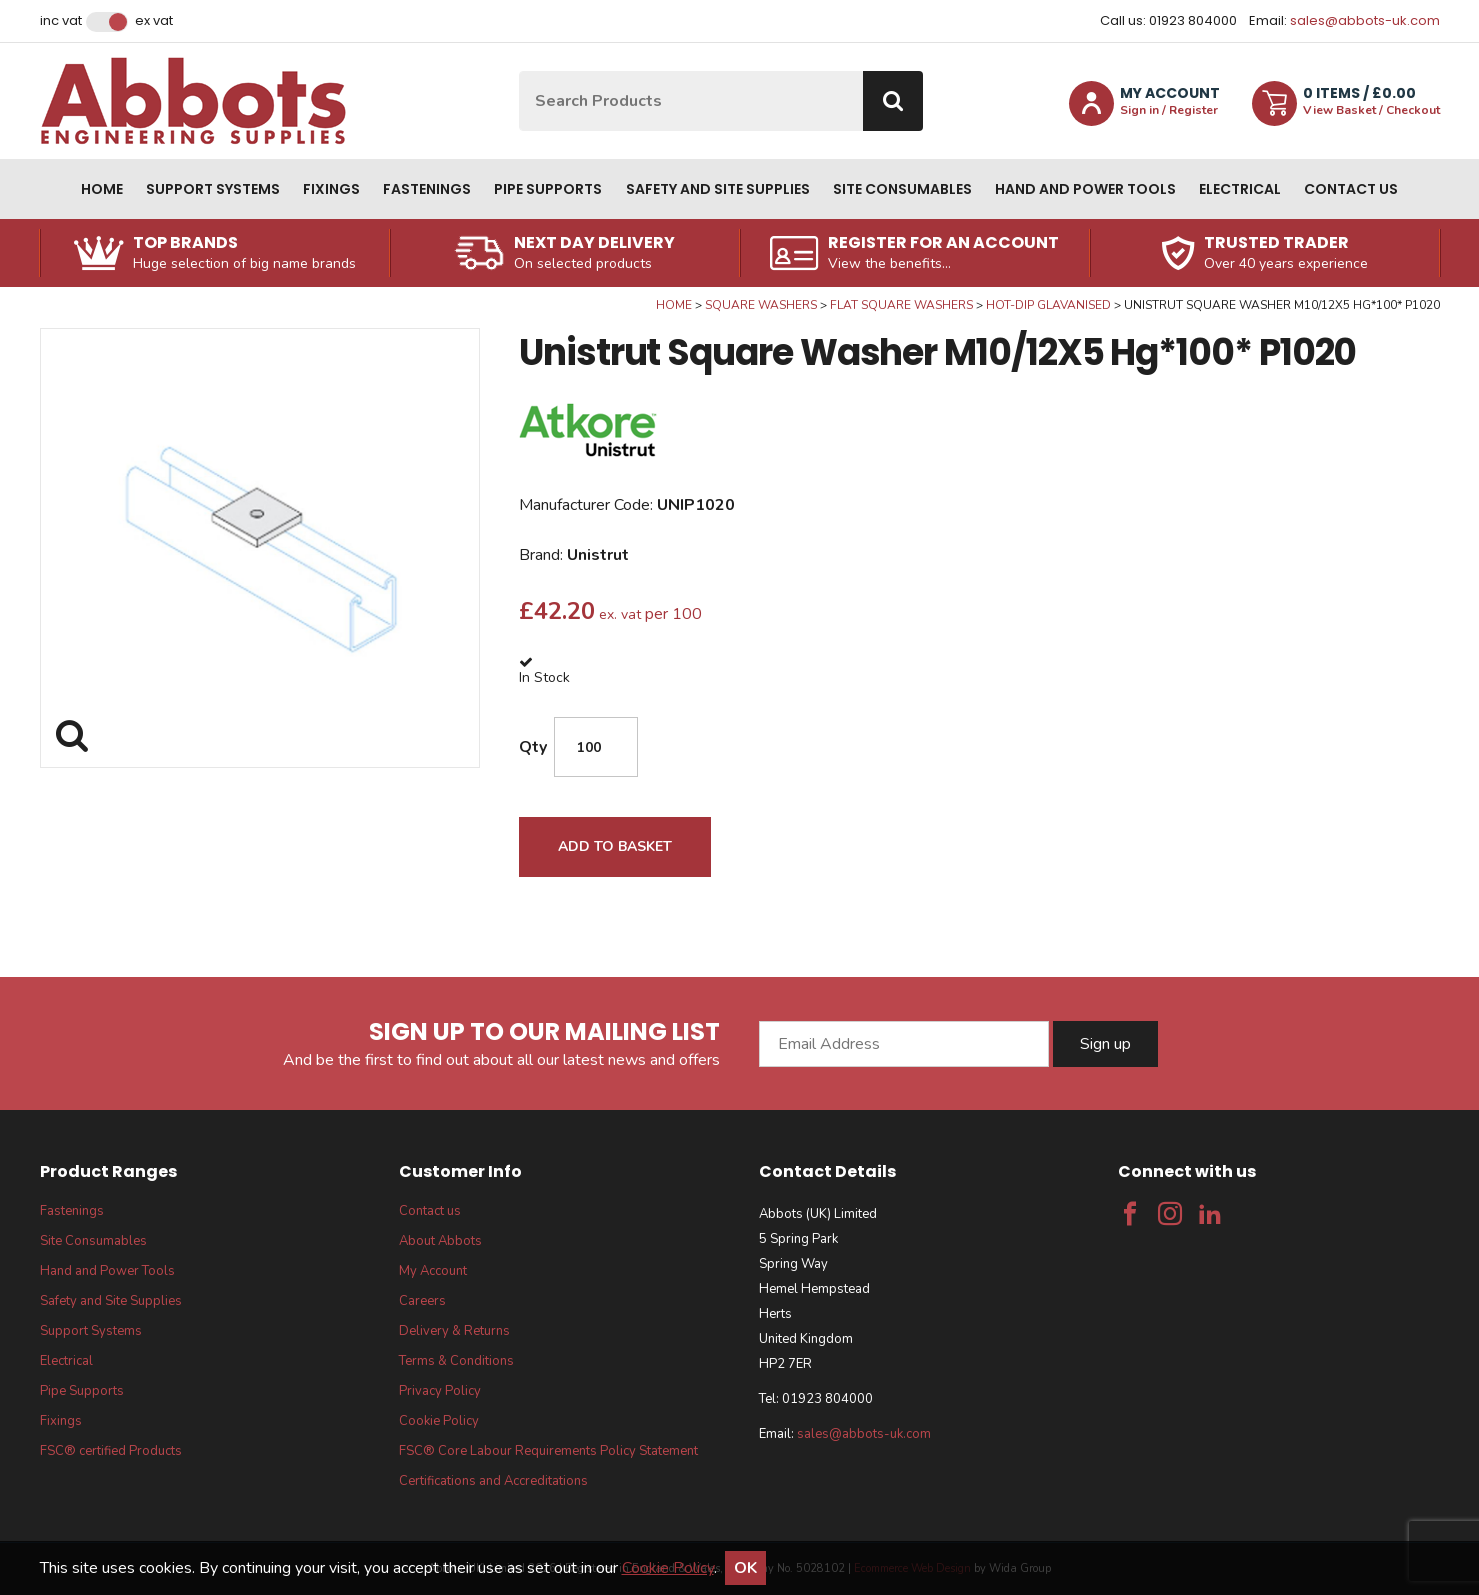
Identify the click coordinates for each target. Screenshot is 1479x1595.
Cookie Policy (439, 1421)
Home (102, 189)
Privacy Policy (440, 1391)
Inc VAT (61, 21)
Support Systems (213, 189)
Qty (533, 747)
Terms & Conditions (456, 1361)
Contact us (1351, 189)
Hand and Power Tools (1085, 189)
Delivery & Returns (454, 1331)
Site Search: (519, 71)
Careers (422, 1301)
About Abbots (440, 1241)
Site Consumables (902, 189)
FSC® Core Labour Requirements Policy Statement (548, 1451)
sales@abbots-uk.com (1365, 20)
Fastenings (427, 189)
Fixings (331, 189)
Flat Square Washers (901, 305)
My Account (433, 1271)
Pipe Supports (548, 189)
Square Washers (761, 305)
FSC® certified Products (111, 1451)
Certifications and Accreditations (493, 1481)
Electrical (1240, 189)
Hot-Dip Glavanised (1048, 305)
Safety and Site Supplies (718, 189)
